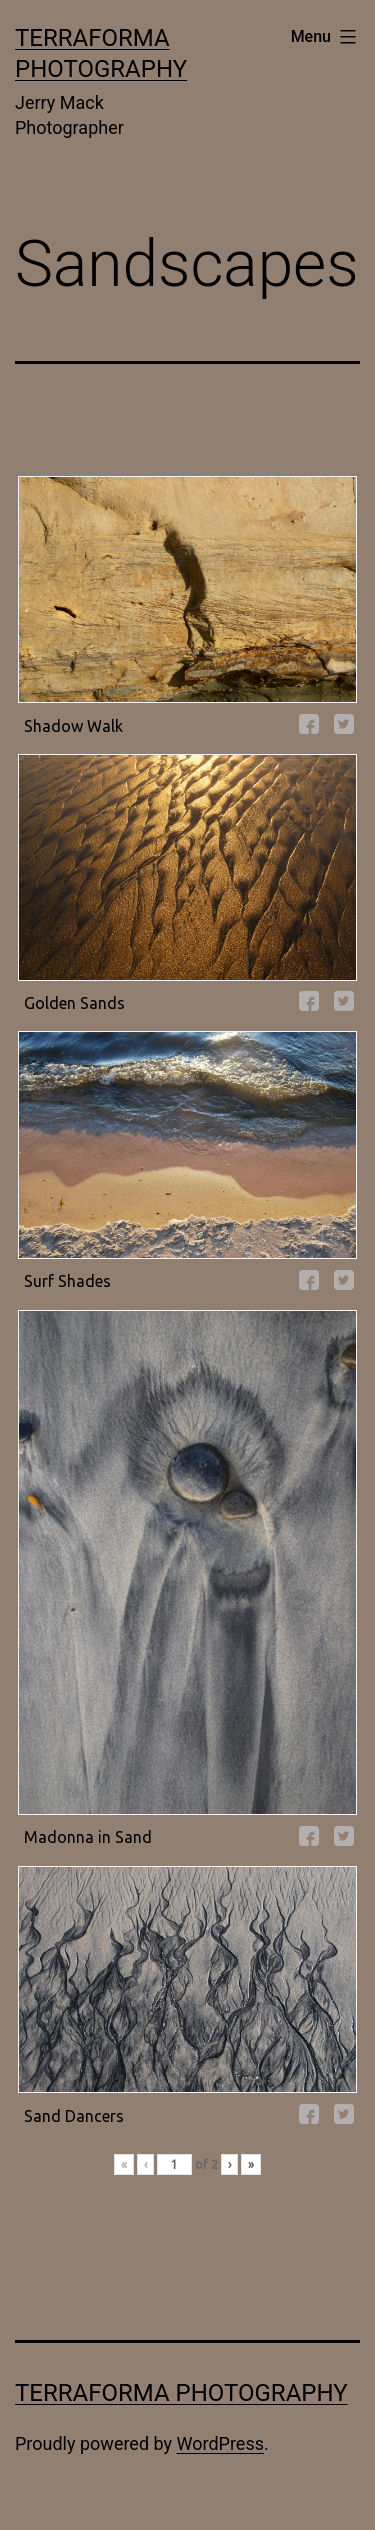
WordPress (220, 2443)
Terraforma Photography (181, 2393)
